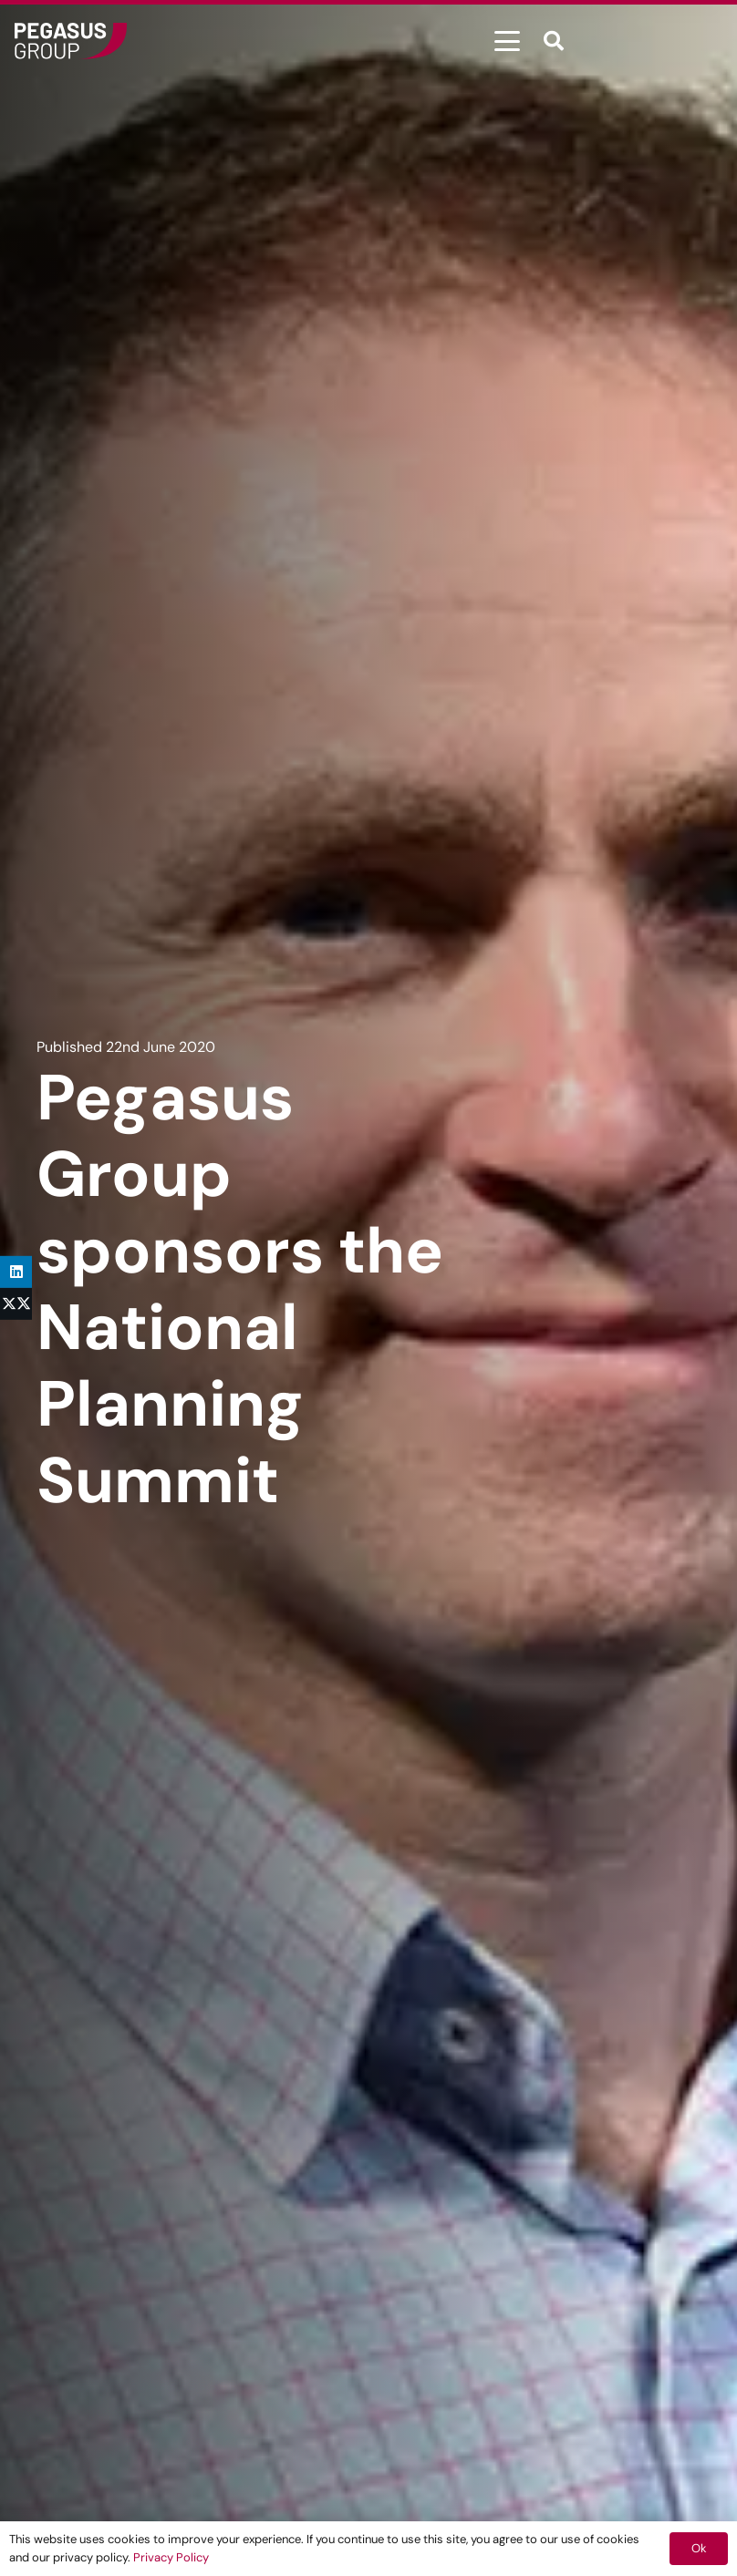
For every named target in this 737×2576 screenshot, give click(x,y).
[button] (507, 41)
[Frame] (71, 41)
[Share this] (16, 1304)
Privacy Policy (171, 2557)
